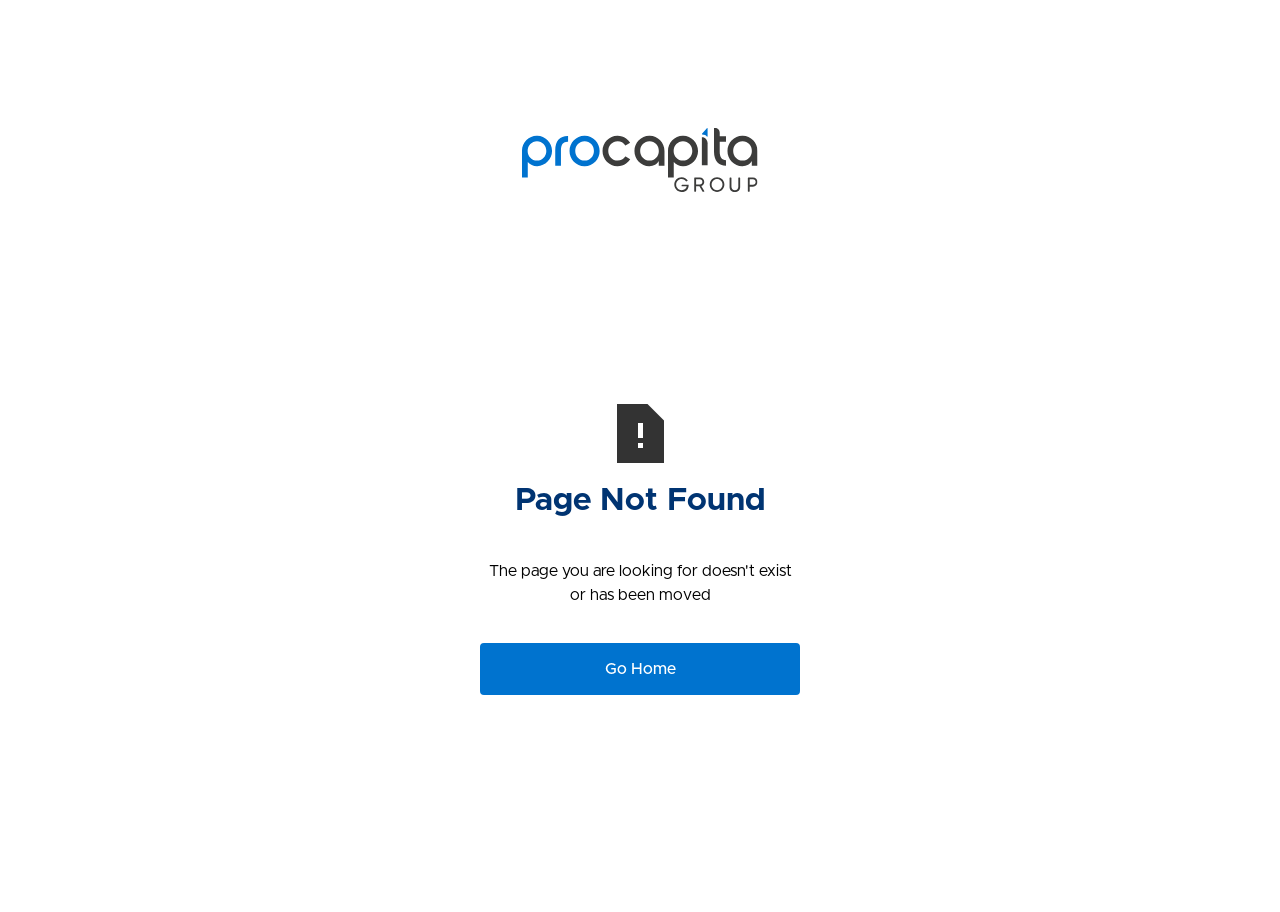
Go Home (640, 669)
